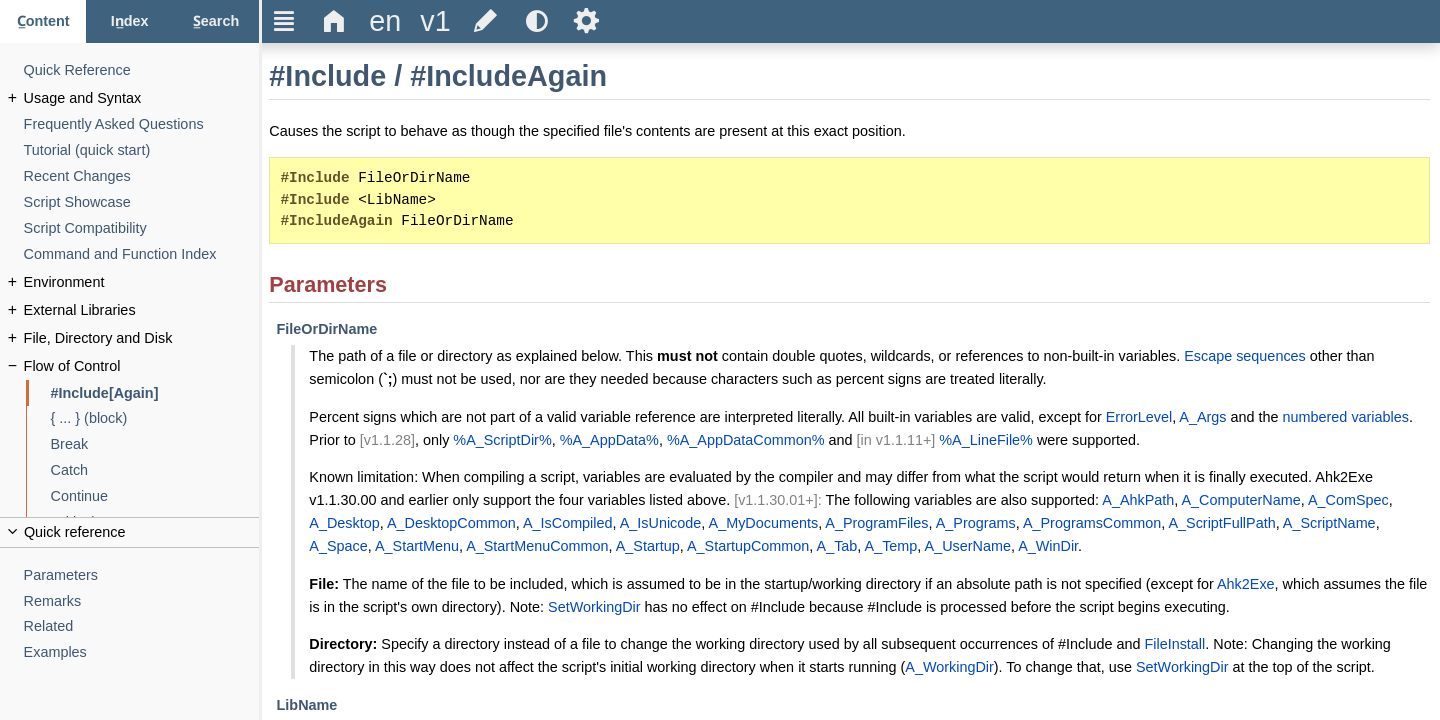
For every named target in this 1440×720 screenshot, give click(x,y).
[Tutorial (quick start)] (142, 150)
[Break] (155, 444)
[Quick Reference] (142, 70)
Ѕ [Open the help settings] (586, 21)
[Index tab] (129, 21)
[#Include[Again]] (155, 393)
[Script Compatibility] (142, 228)
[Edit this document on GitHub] (486, 21)
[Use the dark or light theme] (536, 21)
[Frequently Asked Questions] (142, 124)
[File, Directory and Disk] (142, 338)
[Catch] (155, 470)
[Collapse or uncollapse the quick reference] (129, 532)
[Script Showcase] (142, 202)
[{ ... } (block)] (155, 418)
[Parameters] (142, 575)
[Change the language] (385, 21)
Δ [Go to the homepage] (334, 21)
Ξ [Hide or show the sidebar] (284, 21)
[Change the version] (435, 21)
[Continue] (155, 496)
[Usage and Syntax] (142, 98)
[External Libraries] (142, 310)
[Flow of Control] (142, 366)
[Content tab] (43, 21)
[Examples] (142, 652)
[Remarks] (142, 601)
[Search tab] (216, 21)
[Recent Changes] (142, 176)
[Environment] (142, 282)
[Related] (142, 626)
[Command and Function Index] (142, 254)
